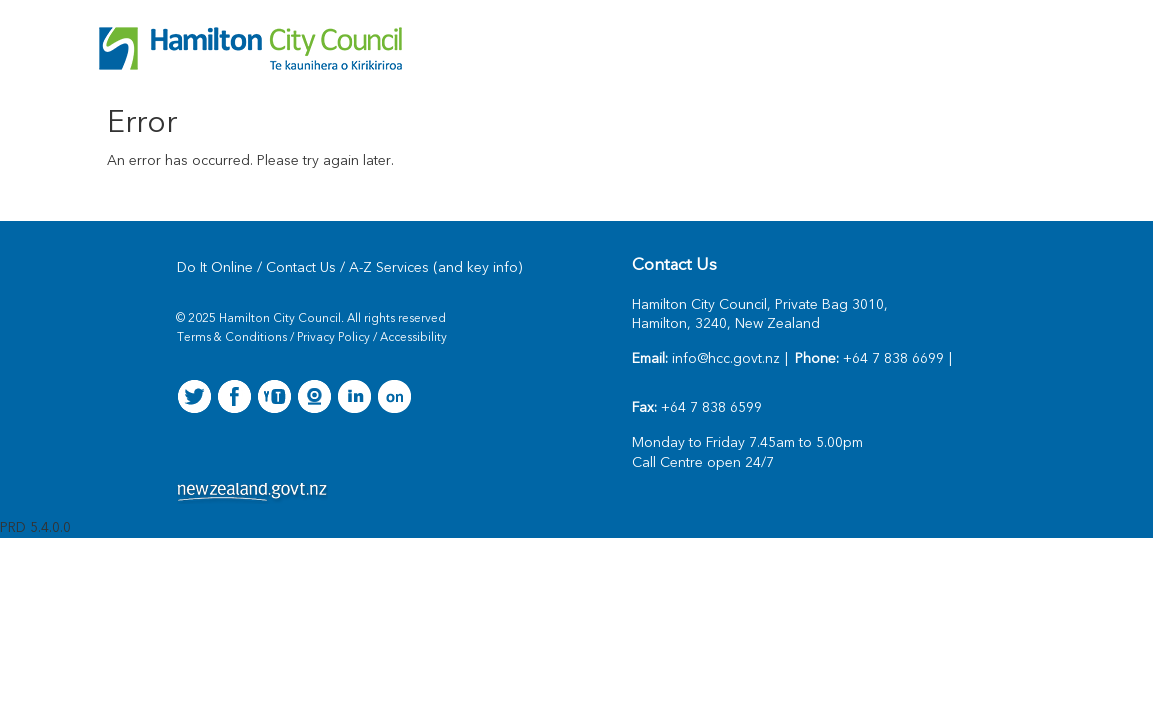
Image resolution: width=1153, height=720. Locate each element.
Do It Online (215, 268)
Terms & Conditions (232, 338)
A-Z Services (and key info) (435, 268)
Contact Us (301, 268)
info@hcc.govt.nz (726, 359)
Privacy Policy (333, 338)
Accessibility (413, 338)
